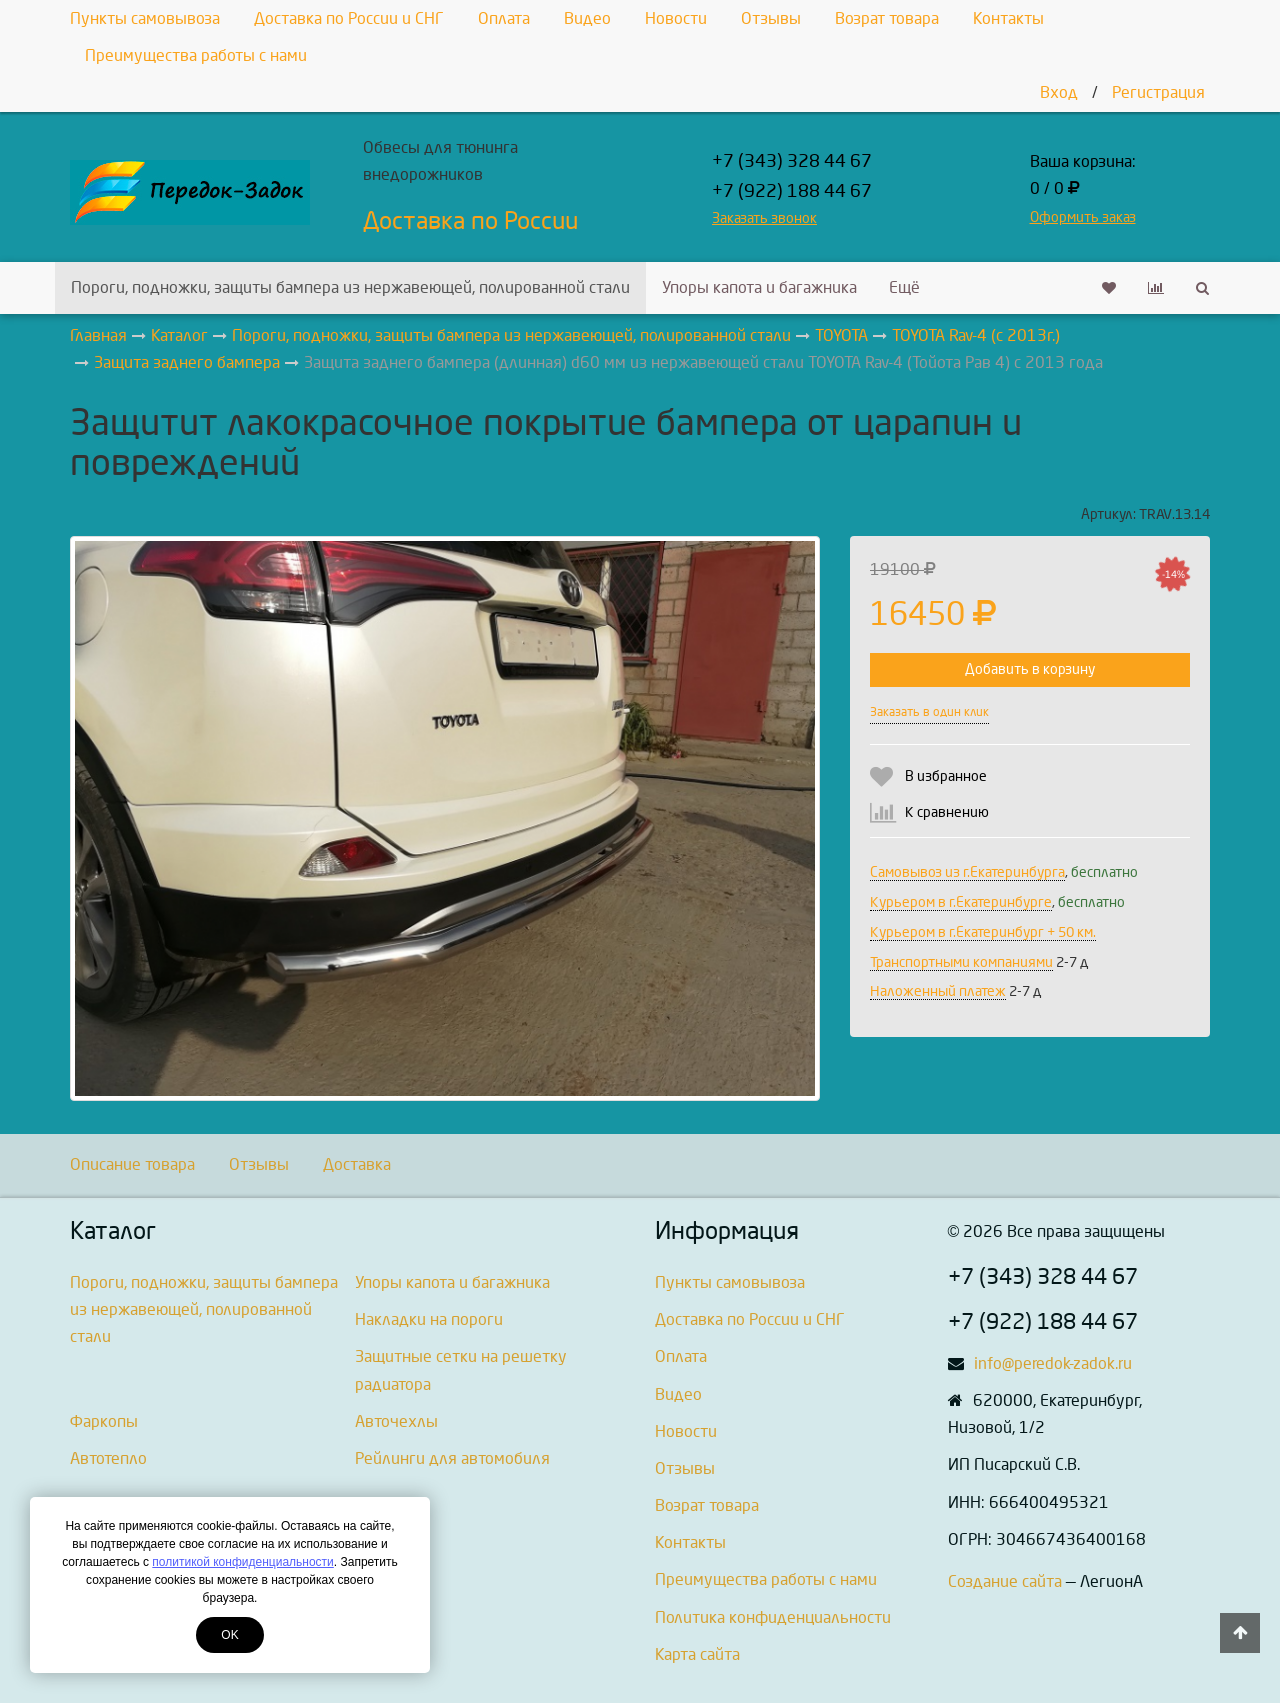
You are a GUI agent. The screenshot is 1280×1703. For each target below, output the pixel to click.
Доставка (357, 1164)
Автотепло (108, 1458)
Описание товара (132, 1164)
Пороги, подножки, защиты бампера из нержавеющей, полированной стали (350, 287)
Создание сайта (1005, 1581)
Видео (587, 18)
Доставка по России (470, 221)
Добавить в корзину (1030, 669)
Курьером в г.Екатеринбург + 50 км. (983, 932)
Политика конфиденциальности (773, 1617)
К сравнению (947, 812)
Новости (676, 18)
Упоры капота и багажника (759, 287)
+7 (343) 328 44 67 (792, 161)
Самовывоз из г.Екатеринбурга (967, 872)
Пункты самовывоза (145, 18)
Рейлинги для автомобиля (452, 1458)
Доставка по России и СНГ (349, 18)
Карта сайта (697, 1654)
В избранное (946, 776)
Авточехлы (396, 1421)
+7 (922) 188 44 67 (792, 191)
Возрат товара (887, 18)
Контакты (1008, 18)
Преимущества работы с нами (196, 55)
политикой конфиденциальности (242, 1562)
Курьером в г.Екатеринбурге (961, 902)
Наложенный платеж (938, 991)
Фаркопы (104, 1421)
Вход (1059, 92)
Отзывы (771, 18)
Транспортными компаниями (961, 962)
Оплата (504, 18)
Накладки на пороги (429, 1319)
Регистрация (1158, 92)
